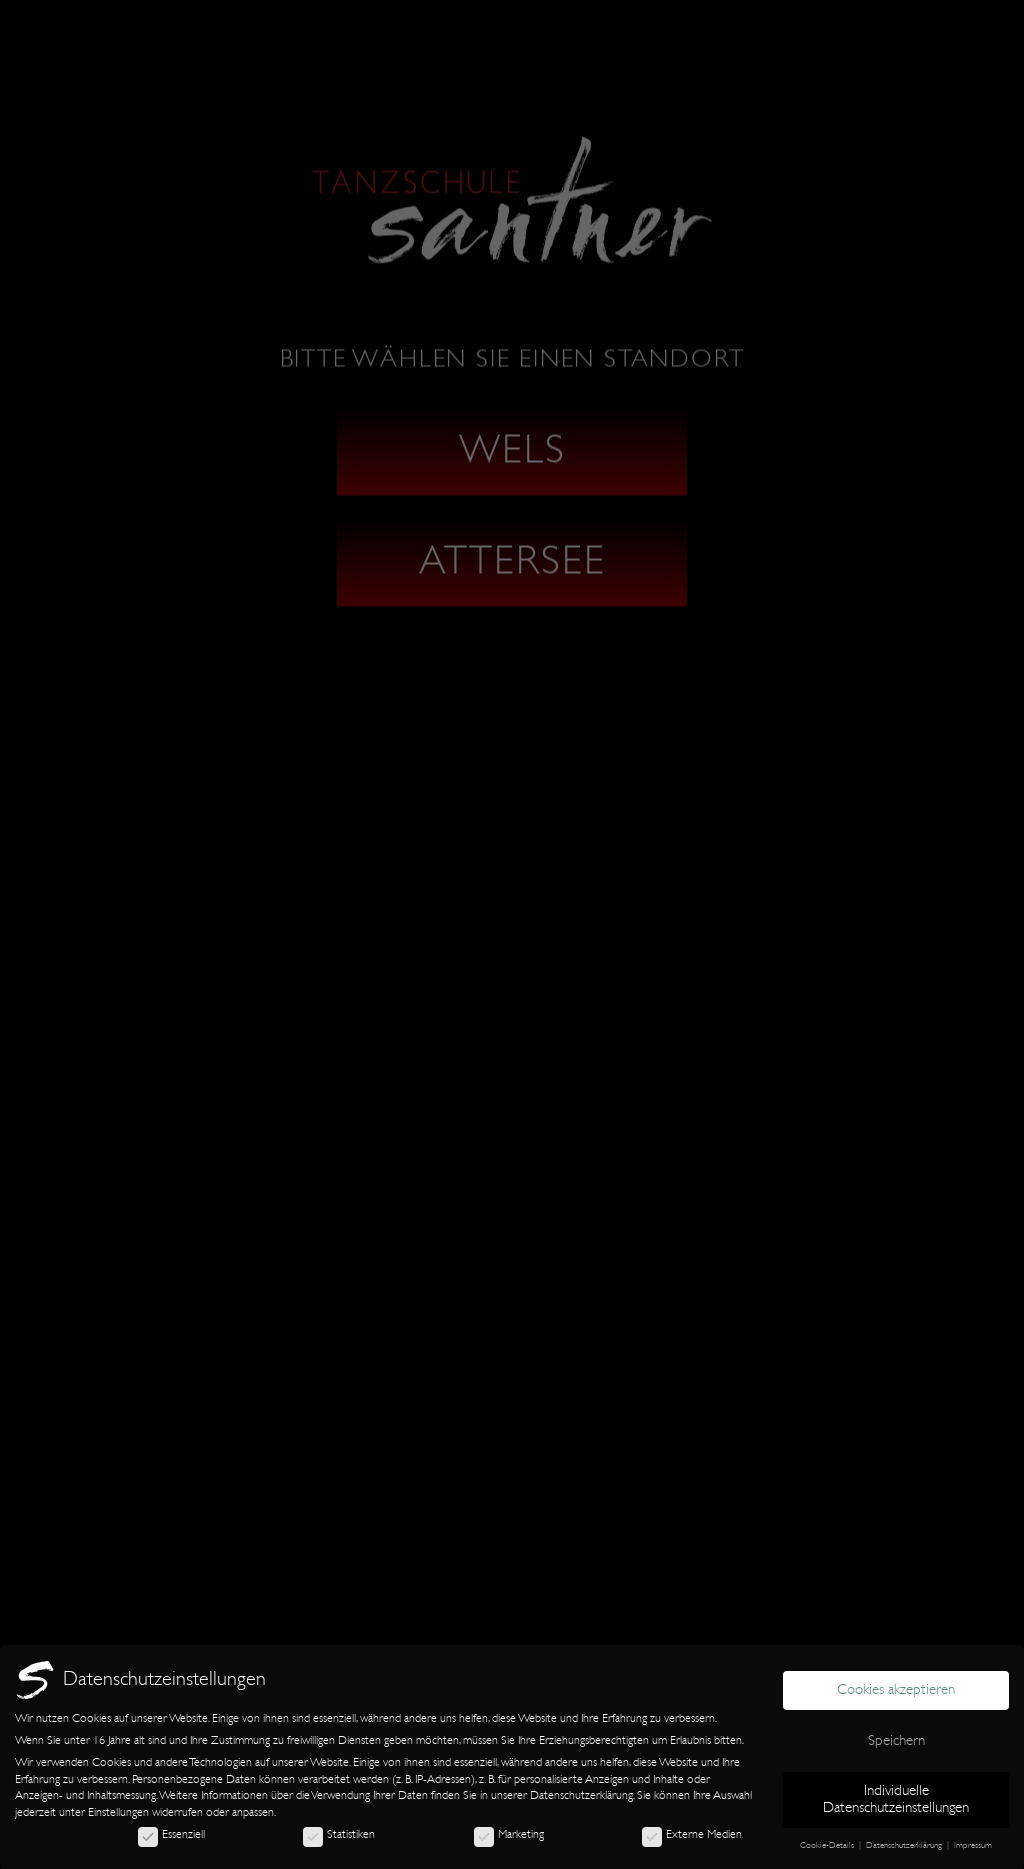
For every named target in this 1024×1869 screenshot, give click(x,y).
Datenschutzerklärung (581, 1795)
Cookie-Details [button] (828, 1845)
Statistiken (339, 1834)
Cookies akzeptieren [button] (896, 1689)
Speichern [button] (896, 1740)
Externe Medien (692, 1834)
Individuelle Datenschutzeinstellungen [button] (896, 1799)
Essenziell (171, 1834)
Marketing (509, 1834)
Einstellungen (118, 1812)
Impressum (973, 1845)
